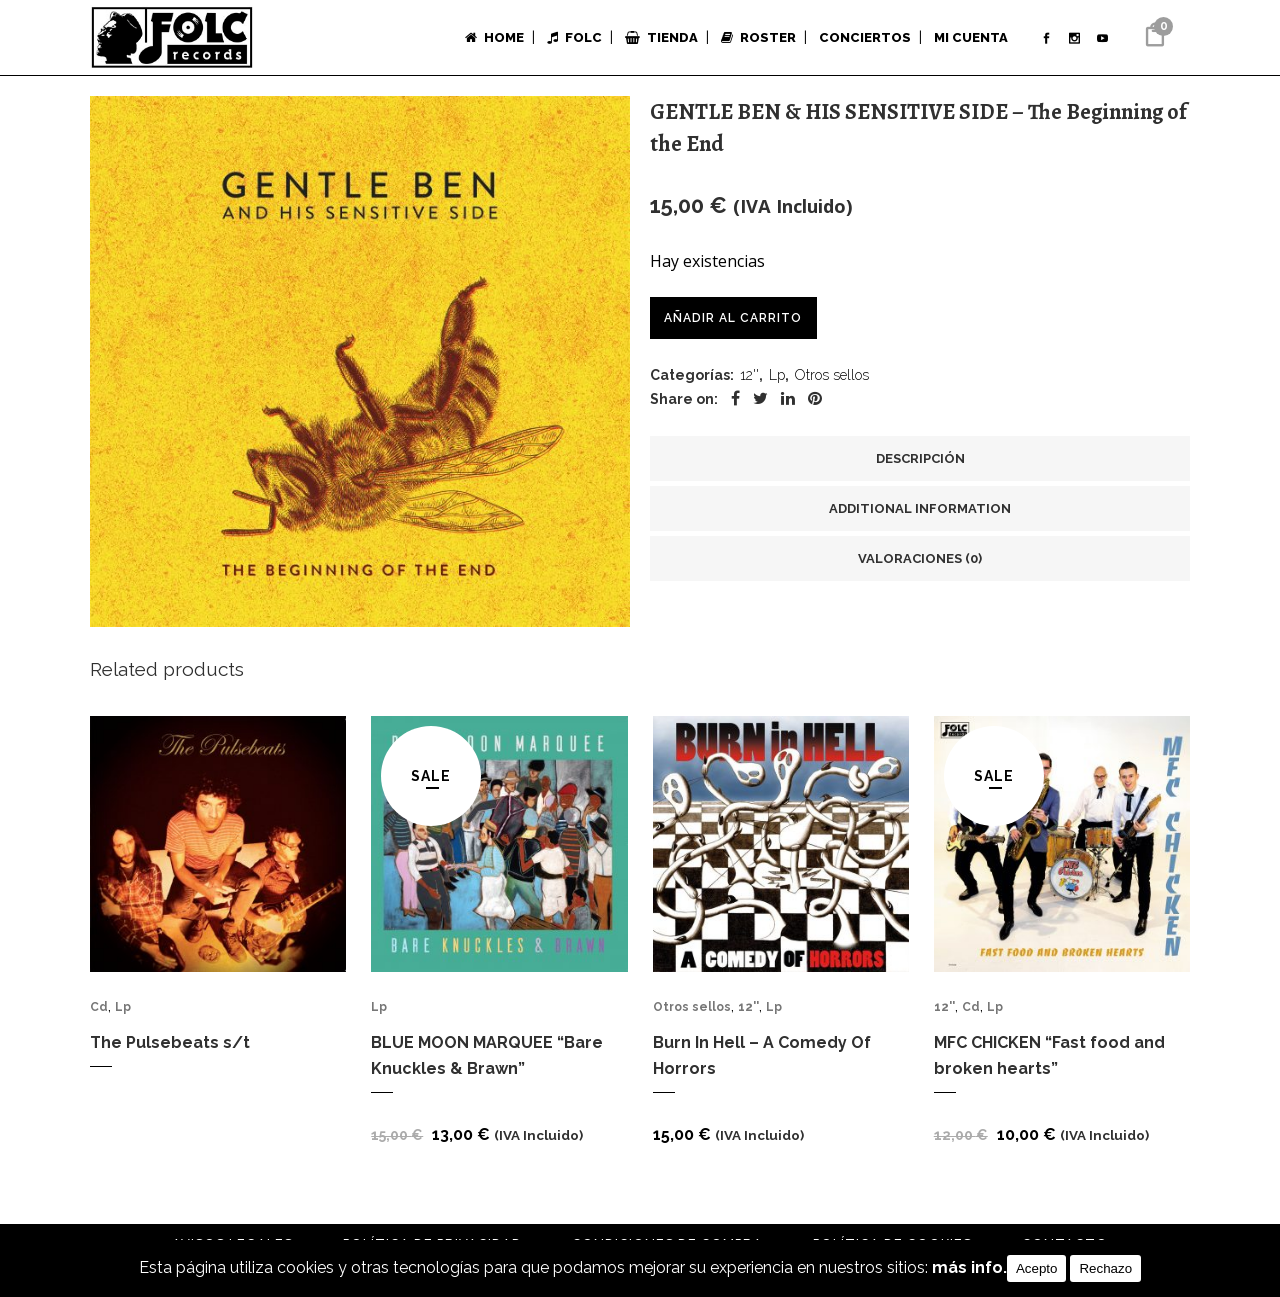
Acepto (1037, 1268)
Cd (99, 1013)
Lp (777, 377)
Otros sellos (832, 377)
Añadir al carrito (734, 318)
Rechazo (1105, 1268)
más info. (969, 1268)
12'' (749, 377)
